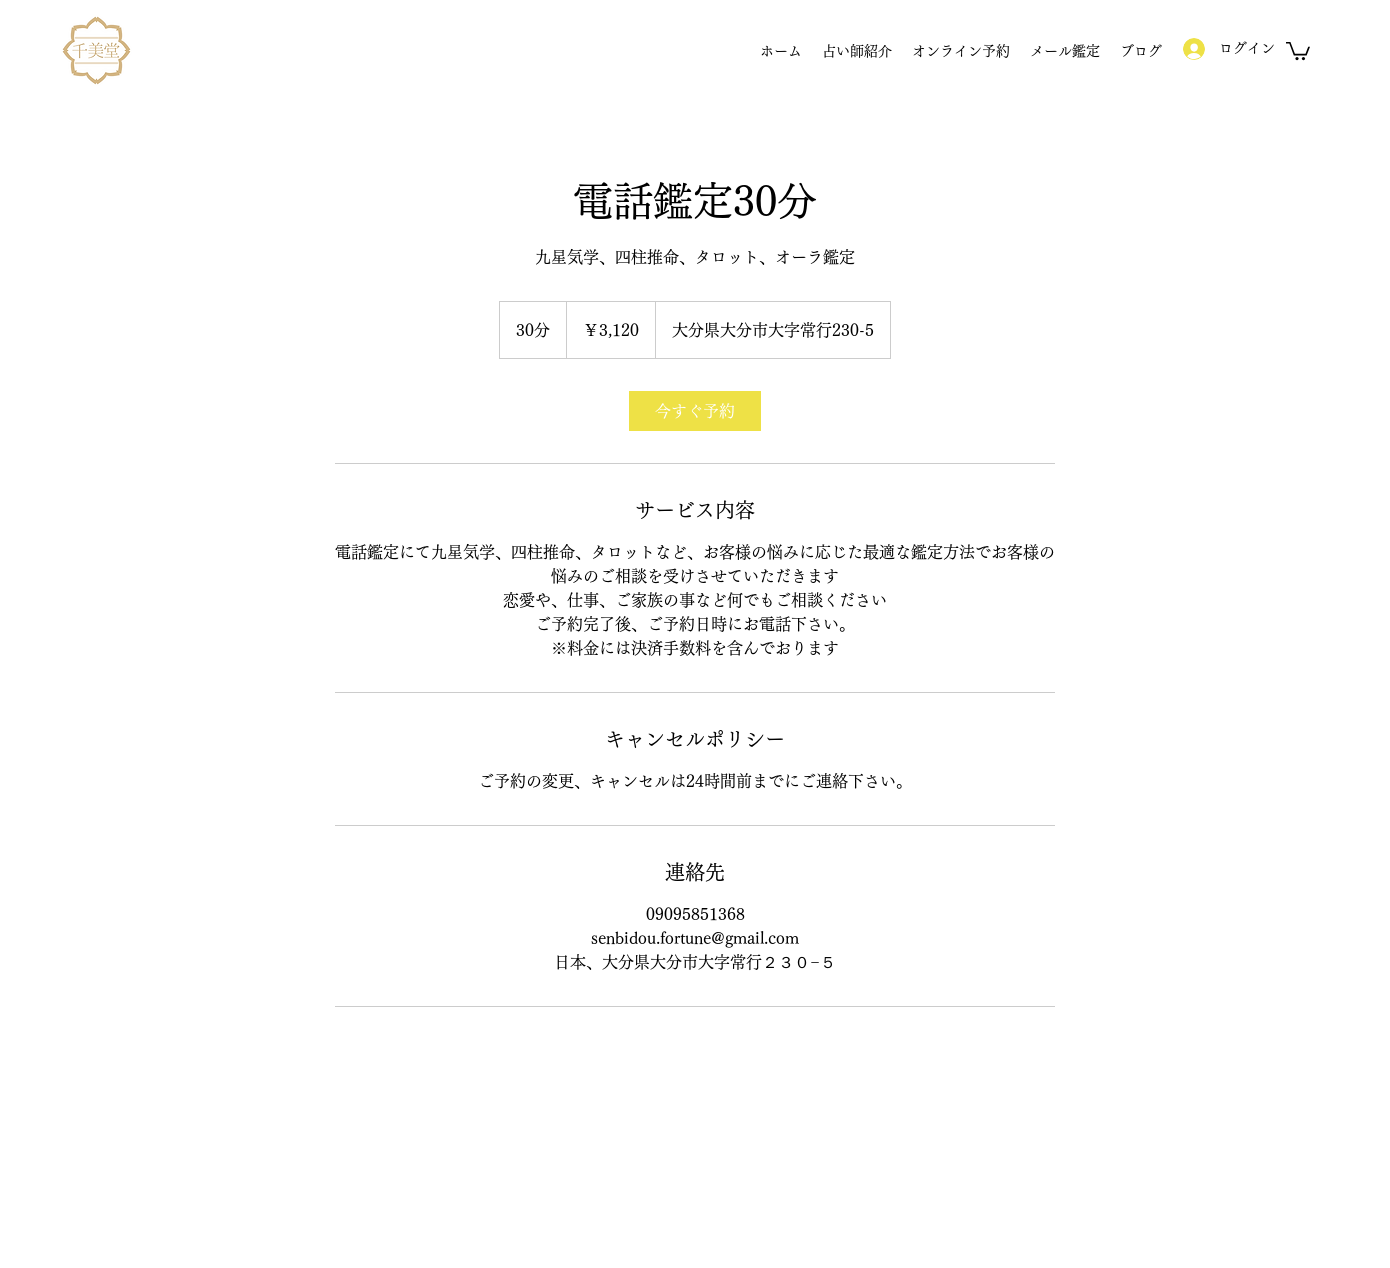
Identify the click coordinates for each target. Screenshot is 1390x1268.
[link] (695, 411)
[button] (1298, 50)
